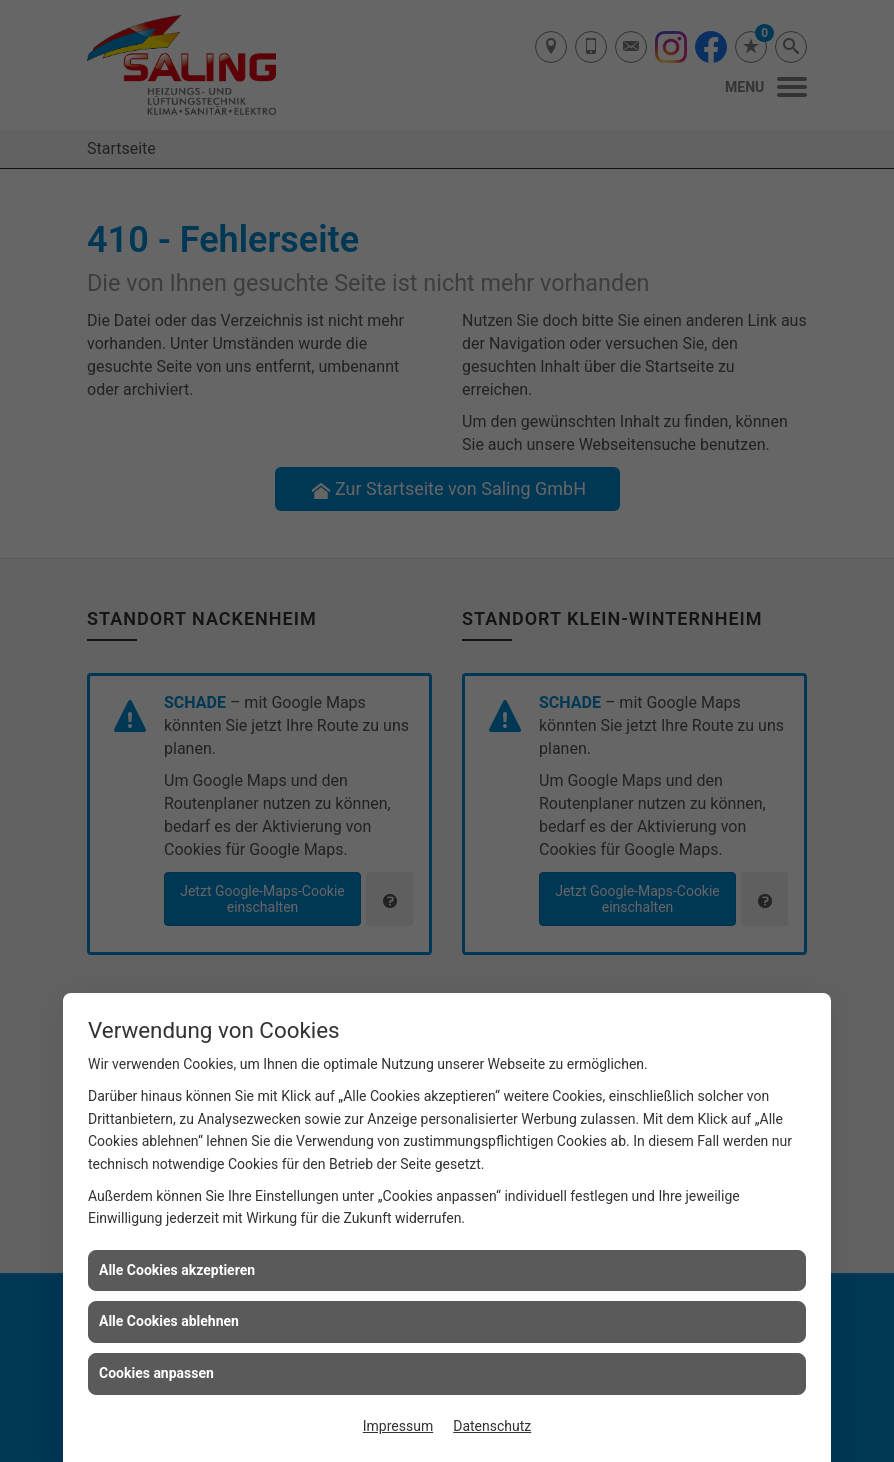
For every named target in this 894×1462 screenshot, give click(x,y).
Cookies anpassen (156, 1373)
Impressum (398, 1426)
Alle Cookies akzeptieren (177, 1270)
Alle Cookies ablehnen (169, 1321)
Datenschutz (492, 1426)
